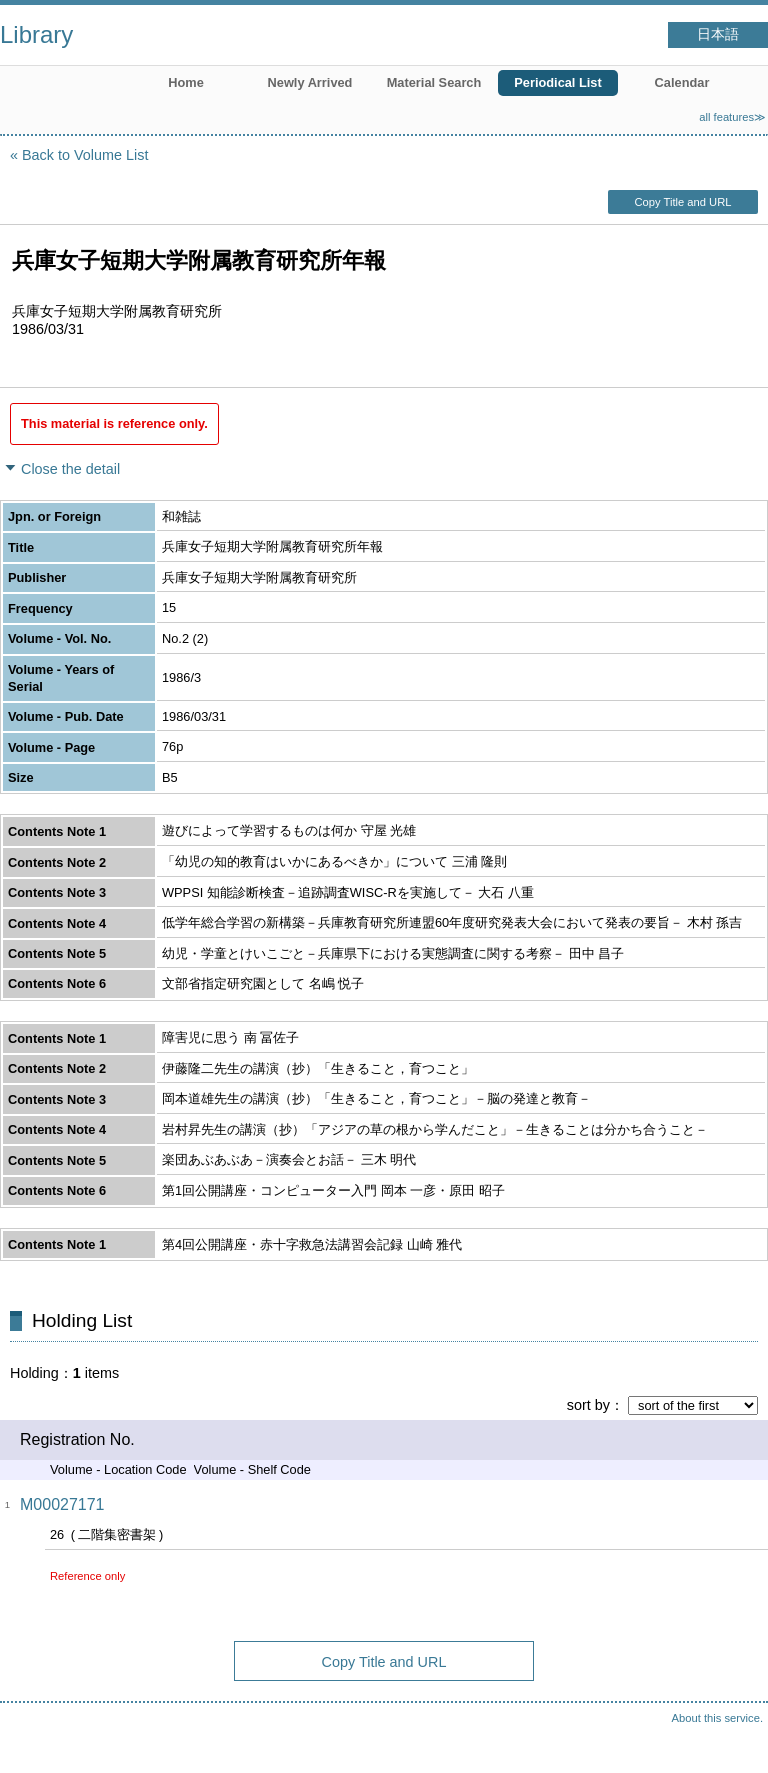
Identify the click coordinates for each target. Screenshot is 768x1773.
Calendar (682, 82)
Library (36, 34)
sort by (588, 1405)
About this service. (717, 1718)
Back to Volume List (85, 155)
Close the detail (70, 469)
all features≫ (732, 117)
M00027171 (62, 1504)
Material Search (434, 82)
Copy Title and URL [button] (682, 202)
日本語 (718, 34)
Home (186, 82)
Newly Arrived (310, 82)
